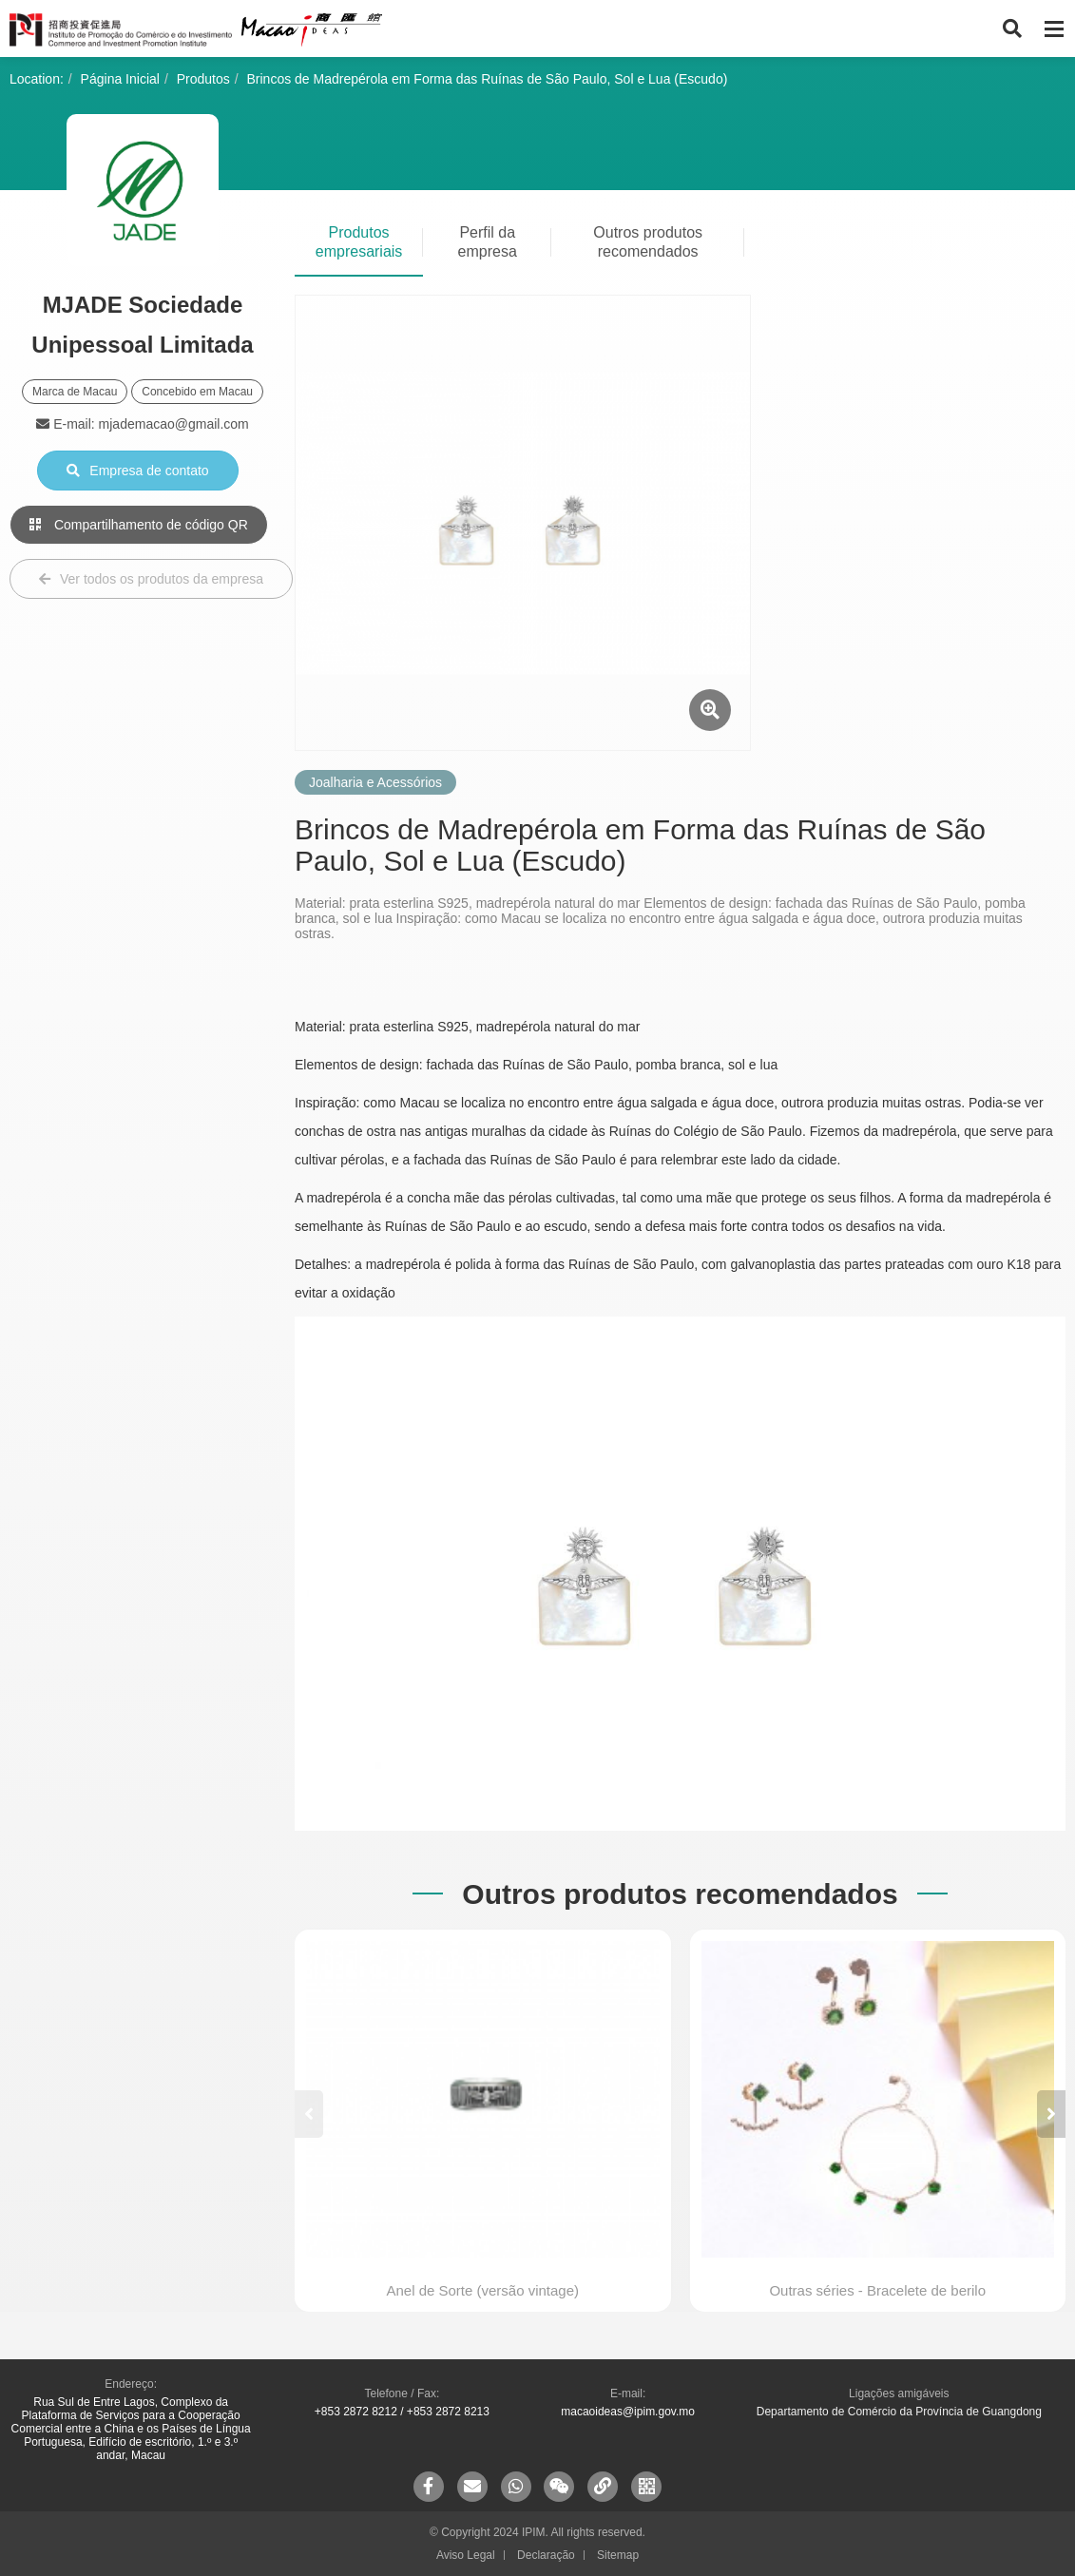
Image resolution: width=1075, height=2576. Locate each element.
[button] (1051, 2114)
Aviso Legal (465, 2555)
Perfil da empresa (487, 242)
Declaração (546, 2555)
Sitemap (618, 2555)
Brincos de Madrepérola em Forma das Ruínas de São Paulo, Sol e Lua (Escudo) (487, 79)
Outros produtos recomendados (647, 242)
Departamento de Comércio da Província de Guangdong (899, 2411)
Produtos (203, 79)
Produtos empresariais (359, 242)
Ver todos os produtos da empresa (151, 578)
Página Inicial (120, 79)
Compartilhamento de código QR (138, 524)
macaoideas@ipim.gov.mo (628, 2411)
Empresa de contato (137, 470)
